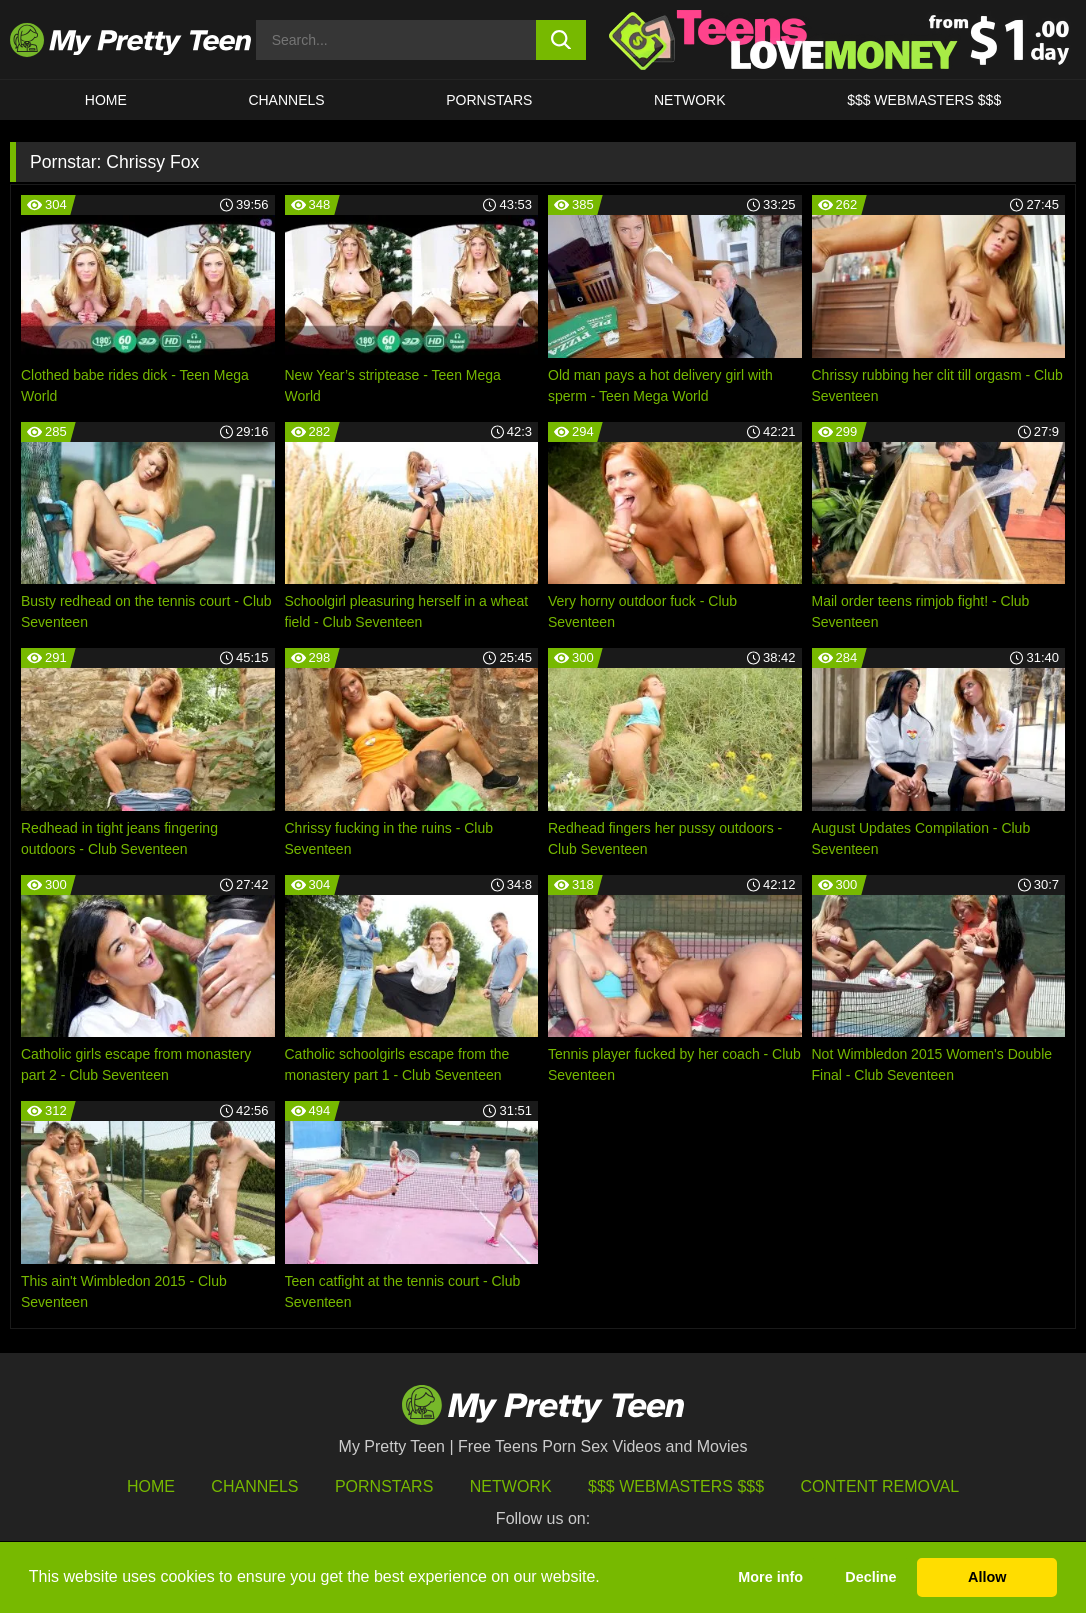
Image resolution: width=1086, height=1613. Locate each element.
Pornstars (489, 100)
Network (690, 100)
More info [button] (770, 1577)
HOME (106, 100)
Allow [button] (987, 1577)
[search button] (560, 40)
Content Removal (880, 1486)
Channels (254, 1486)
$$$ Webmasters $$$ (676, 1486)
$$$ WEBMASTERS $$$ (924, 100)
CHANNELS (286, 100)
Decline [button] (870, 1577)
